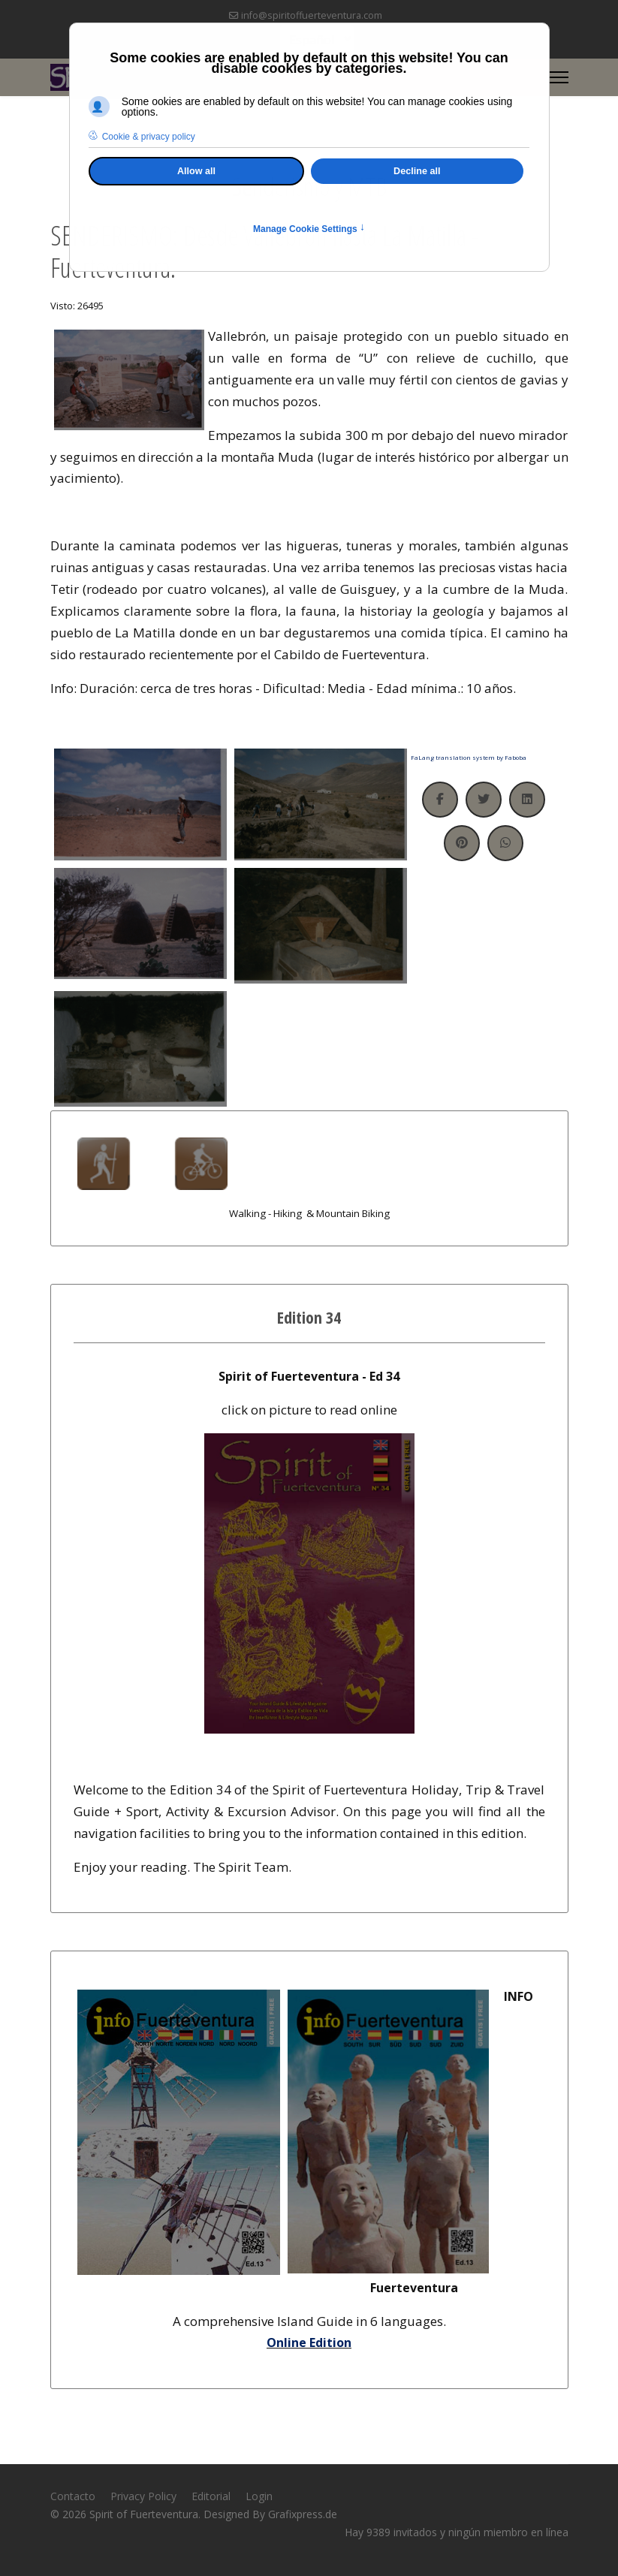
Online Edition (309, 2342)
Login (259, 2496)
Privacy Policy (143, 2496)
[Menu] (559, 77)
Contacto (72, 2496)
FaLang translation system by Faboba (468, 757)
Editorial (211, 2496)
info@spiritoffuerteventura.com (311, 15)
